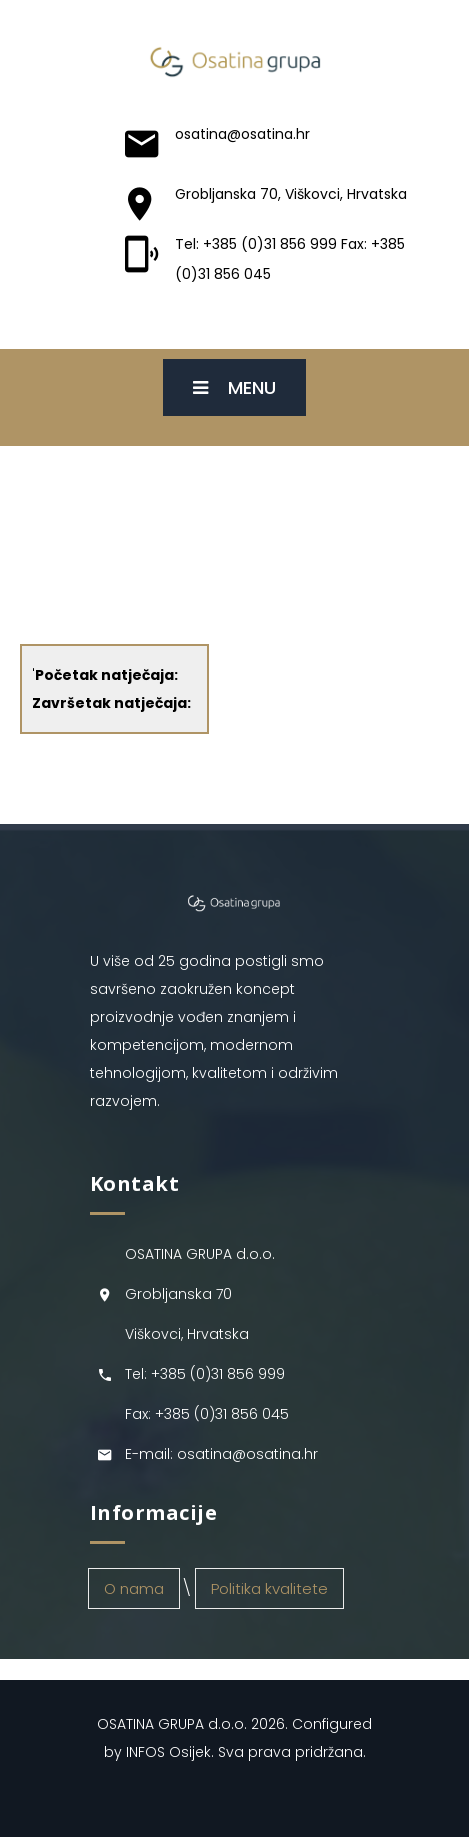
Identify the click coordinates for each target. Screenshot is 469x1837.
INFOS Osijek (168, 1752)
